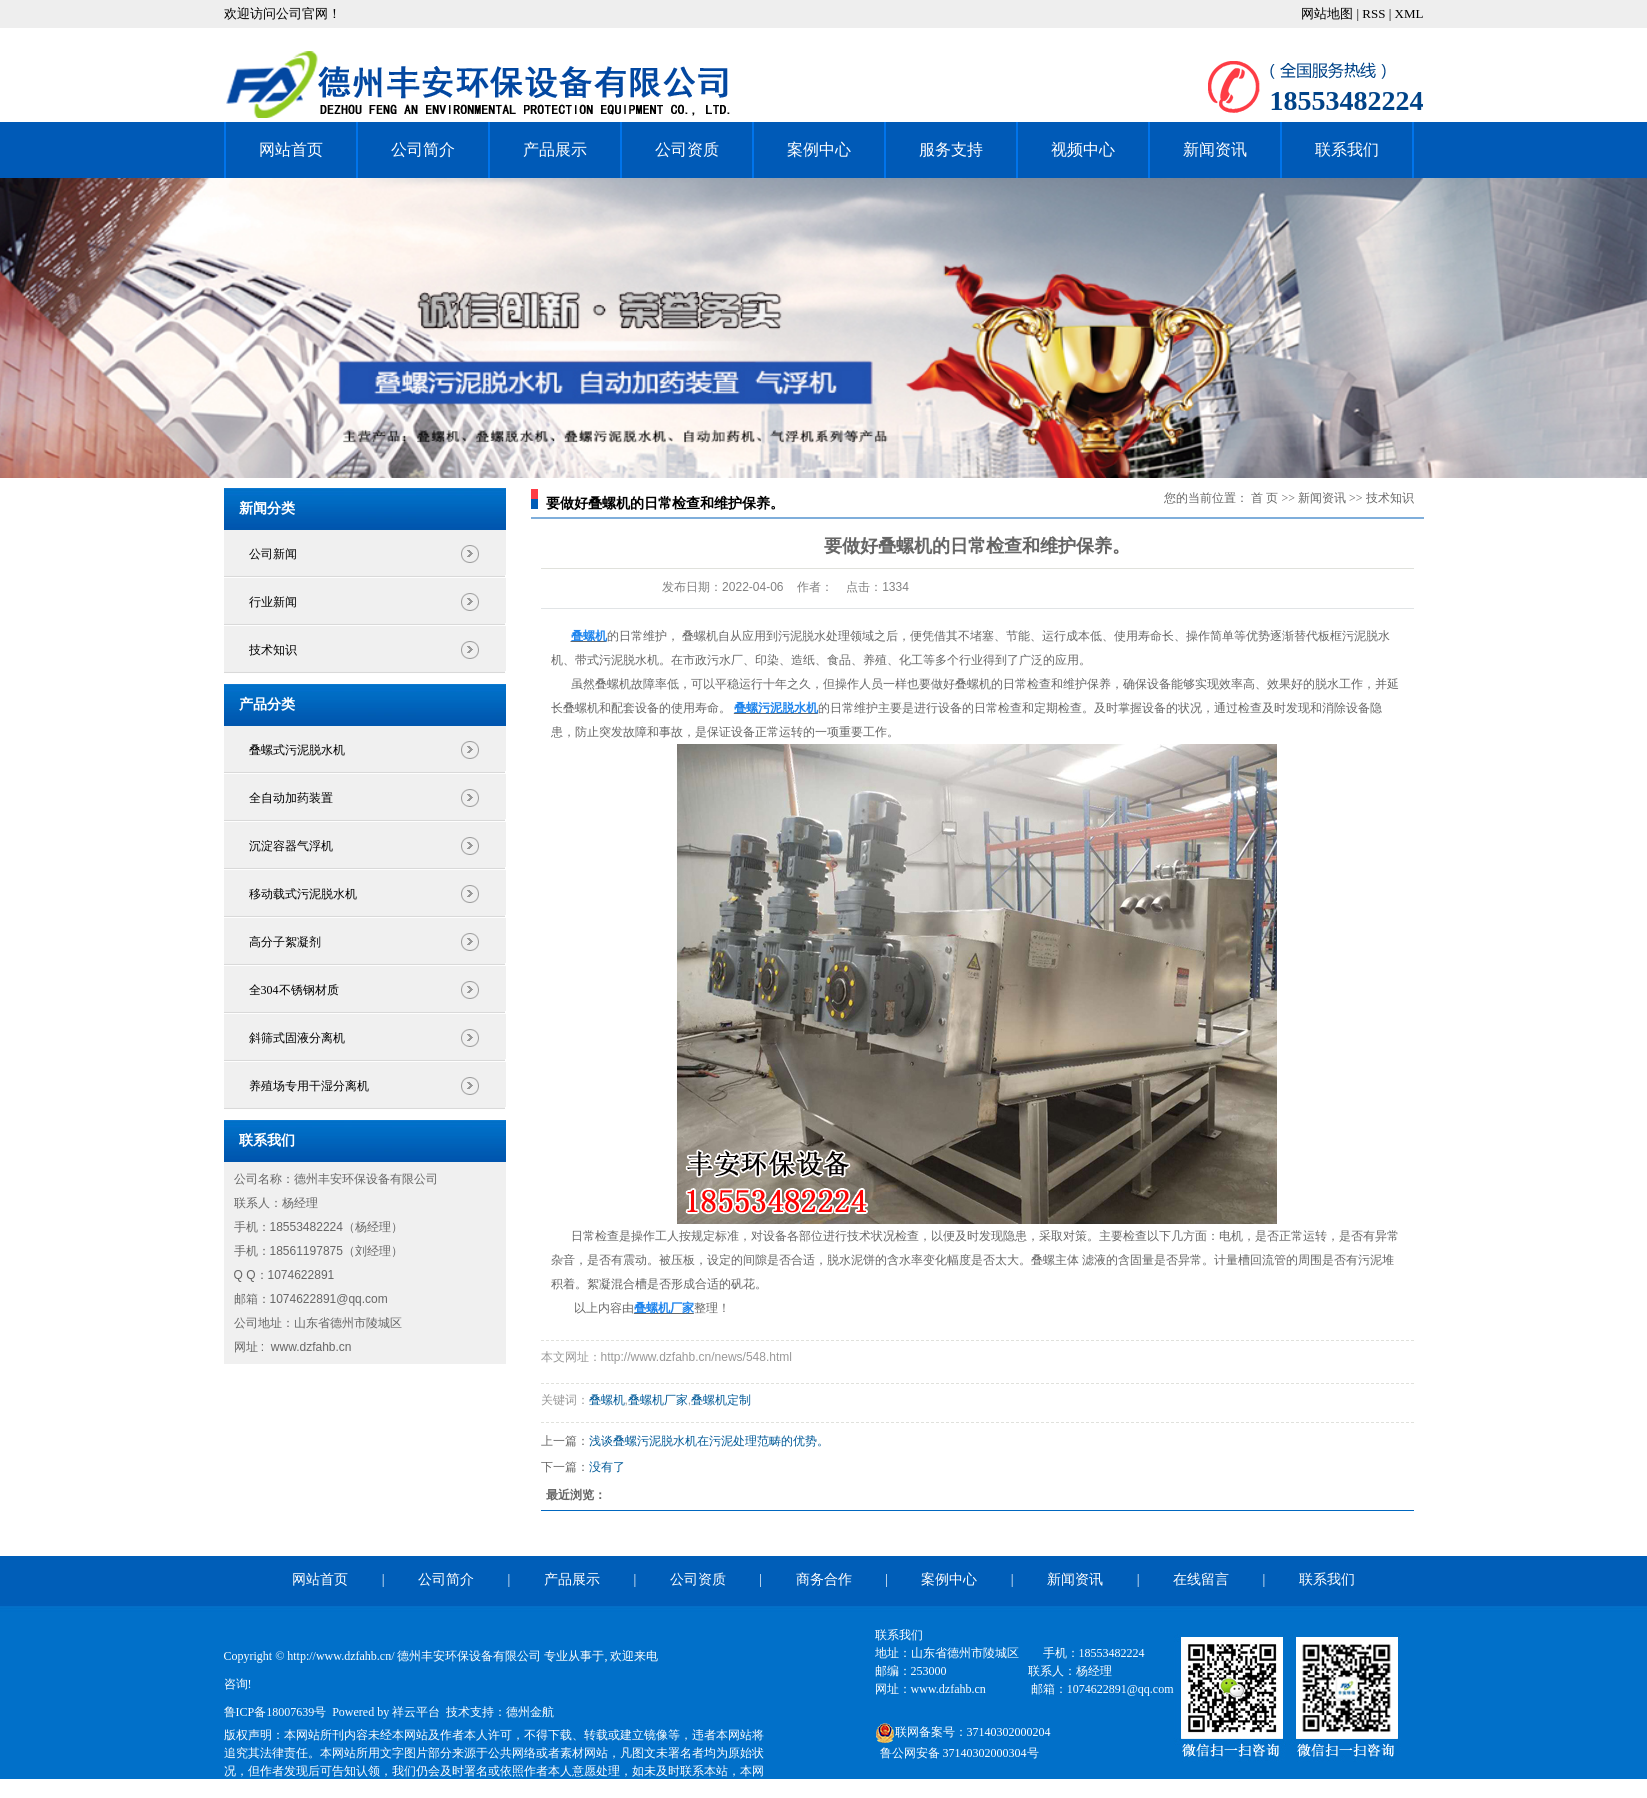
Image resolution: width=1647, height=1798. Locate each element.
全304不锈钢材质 (294, 990)
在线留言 (1201, 1579)
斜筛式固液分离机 (297, 1038)
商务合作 (824, 1579)
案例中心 (819, 149)
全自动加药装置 (291, 798)
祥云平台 (416, 1712)
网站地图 (1328, 13)
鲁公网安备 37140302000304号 (959, 1753)
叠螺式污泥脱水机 (297, 750)
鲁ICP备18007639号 (275, 1712)
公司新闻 (273, 554)
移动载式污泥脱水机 (303, 894)
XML (1409, 13)
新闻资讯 (1215, 149)
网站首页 (291, 149)
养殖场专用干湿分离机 (309, 1086)
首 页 (1264, 498)
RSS (1373, 13)
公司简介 (423, 149)
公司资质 (687, 149)
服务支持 (951, 149)
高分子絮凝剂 (285, 942)
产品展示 (555, 149)
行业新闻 (273, 602)
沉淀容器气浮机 (291, 846)
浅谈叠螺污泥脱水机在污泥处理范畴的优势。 (709, 1441)
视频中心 (1083, 149)
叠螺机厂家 (658, 1400)
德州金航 (530, 1712)
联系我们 (1347, 149)
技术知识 (273, 650)
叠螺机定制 (721, 1400)
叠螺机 (607, 1400)
